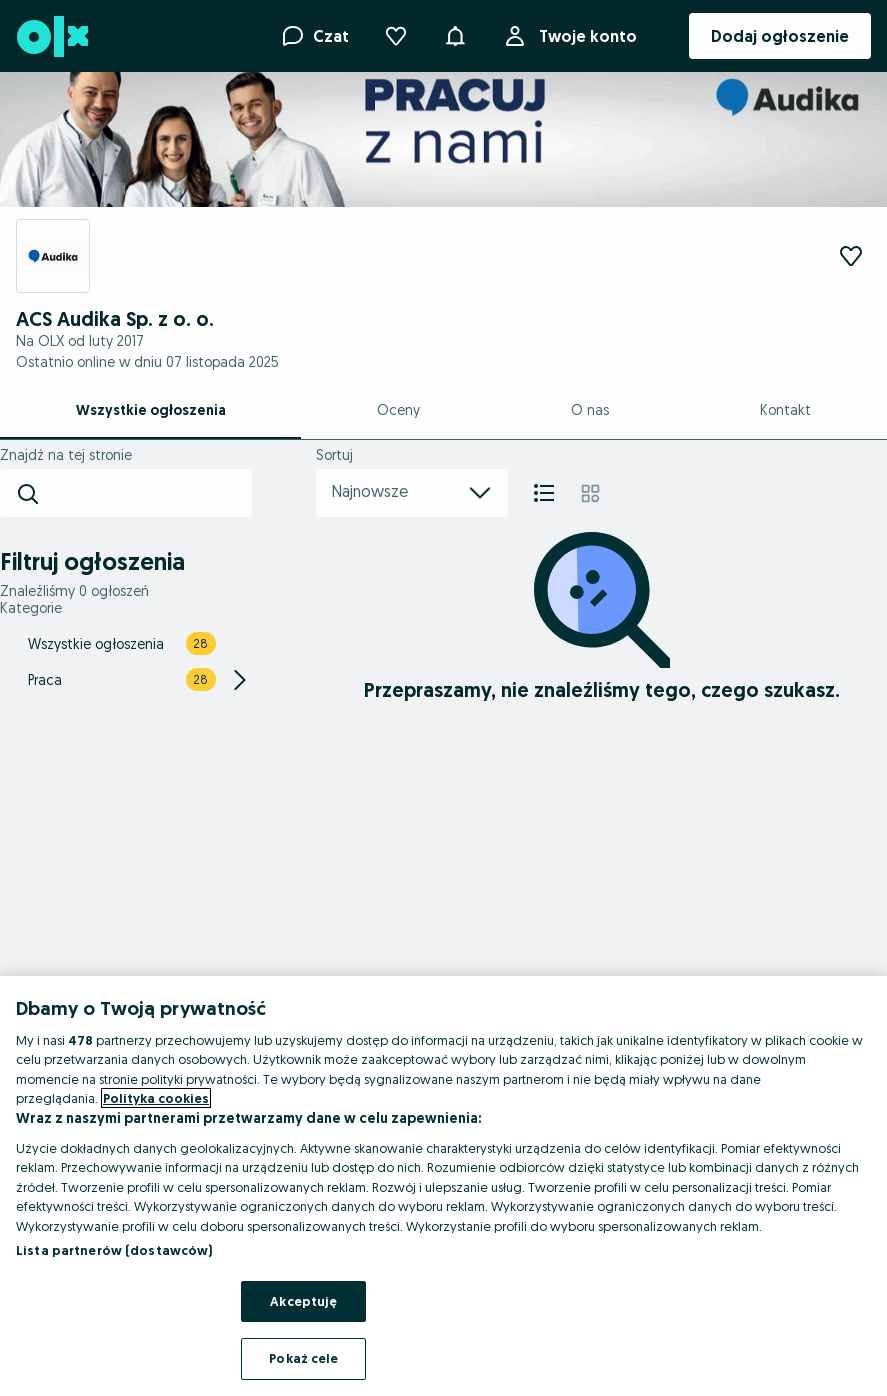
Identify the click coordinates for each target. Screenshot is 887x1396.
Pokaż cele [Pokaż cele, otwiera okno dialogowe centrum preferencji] (303, 1358)
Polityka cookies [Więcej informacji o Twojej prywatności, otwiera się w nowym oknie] (156, 1098)
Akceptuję (303, 1301)
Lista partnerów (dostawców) (114, 1250)
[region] (443, 1186)
